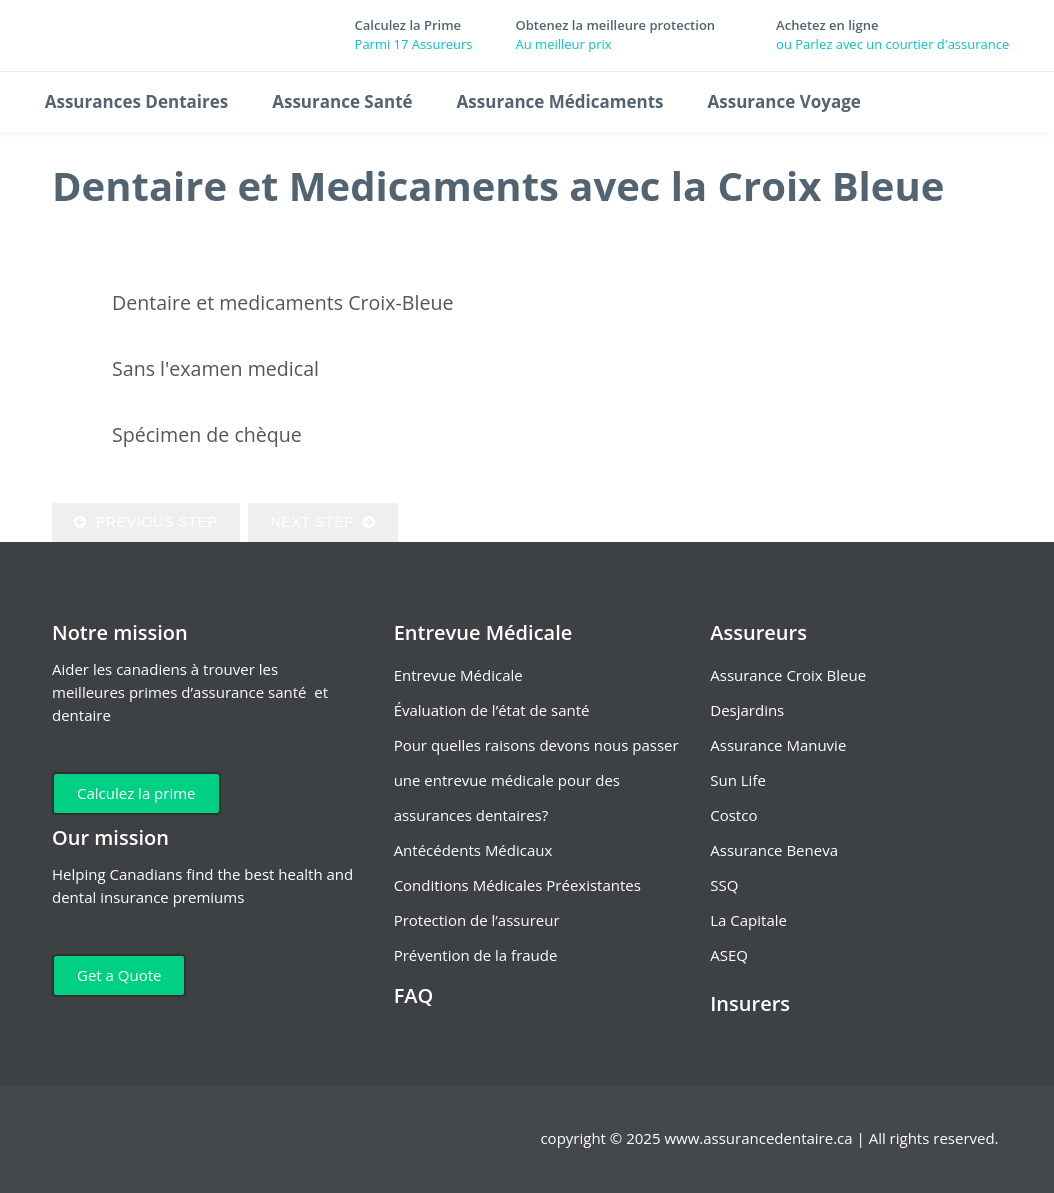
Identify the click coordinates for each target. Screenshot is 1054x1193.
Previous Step (146, 522)
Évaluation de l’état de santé (492, 710)
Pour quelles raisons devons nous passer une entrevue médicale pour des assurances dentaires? (536, 780)
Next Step (322, 522)
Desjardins (747, 710)
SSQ (724, 885)
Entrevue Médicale (458, 675)
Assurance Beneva (774, 850)
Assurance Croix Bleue (788, 675)
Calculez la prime (136, 793)
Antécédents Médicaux (473, 850)
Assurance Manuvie (778, 745)
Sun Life (738, 780)
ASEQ (729, 955)
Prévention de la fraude (476, 955)
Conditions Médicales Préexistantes (517, 885)
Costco (733, 815)
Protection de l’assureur (477, 920)
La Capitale (748, 920)
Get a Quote (119, 975)
